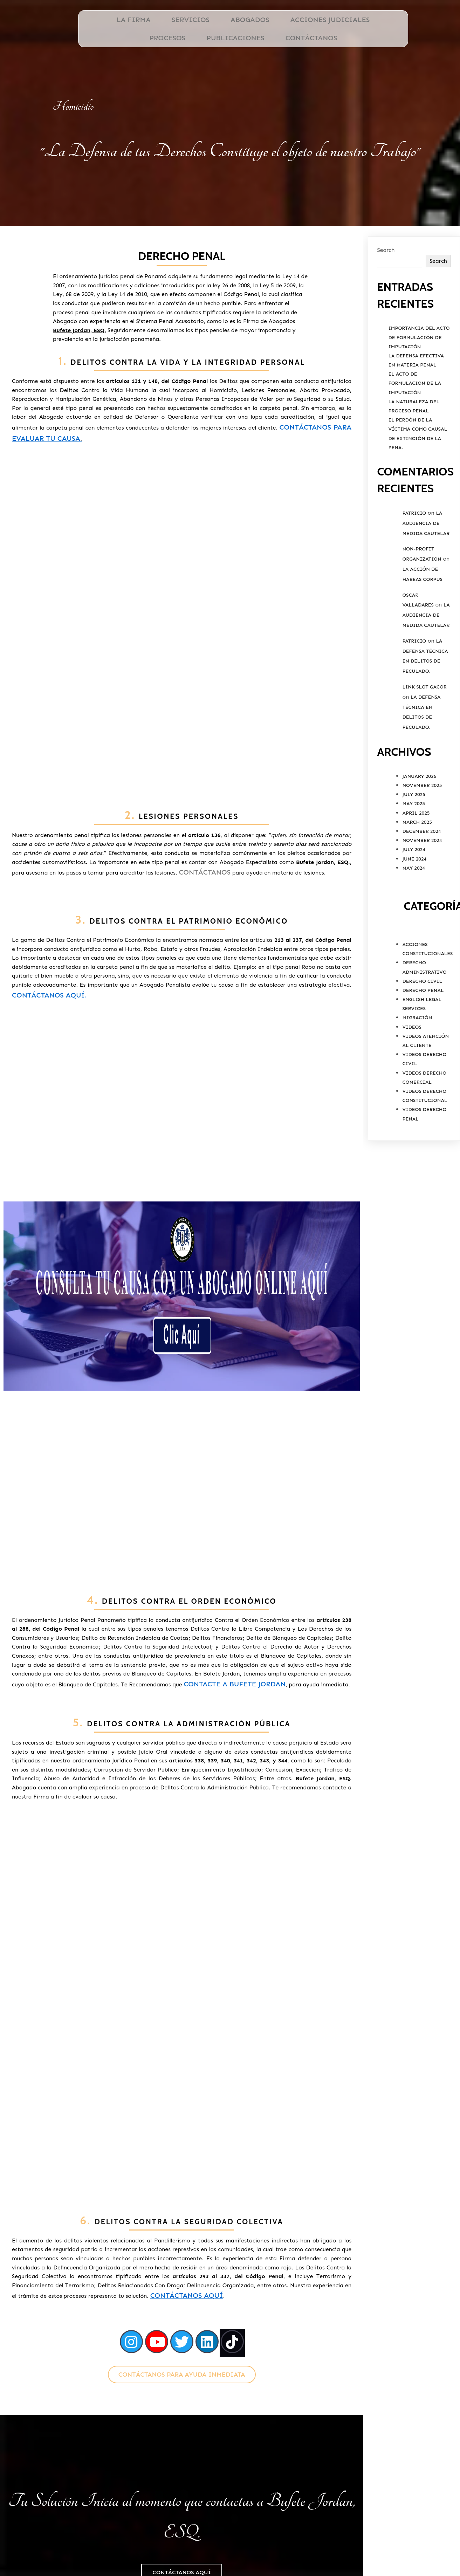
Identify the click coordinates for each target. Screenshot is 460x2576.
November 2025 (422, 810)
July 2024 (413, 874)
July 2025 (413, 819)
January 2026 (419, 801)
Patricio (414, 538)
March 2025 (417, 847)
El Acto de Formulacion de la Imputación (414, 408)
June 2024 (414, 883)
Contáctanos (244, 708)
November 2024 (422, 865)
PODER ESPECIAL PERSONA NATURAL (366, 2549)
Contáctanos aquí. (51, 985)
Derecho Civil (422, 1006)
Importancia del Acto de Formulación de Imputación (418, 362)
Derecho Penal (423, 1015)
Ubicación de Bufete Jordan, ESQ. (366, 2533)
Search (385, 275)
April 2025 (416, 838)
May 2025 (413, 828)
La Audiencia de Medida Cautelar (425, 548)
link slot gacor (424, 712)
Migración (417, 1043)
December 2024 (421, 856)
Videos (411, 1052)
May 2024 (413, 893)
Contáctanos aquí (290, 1904)
